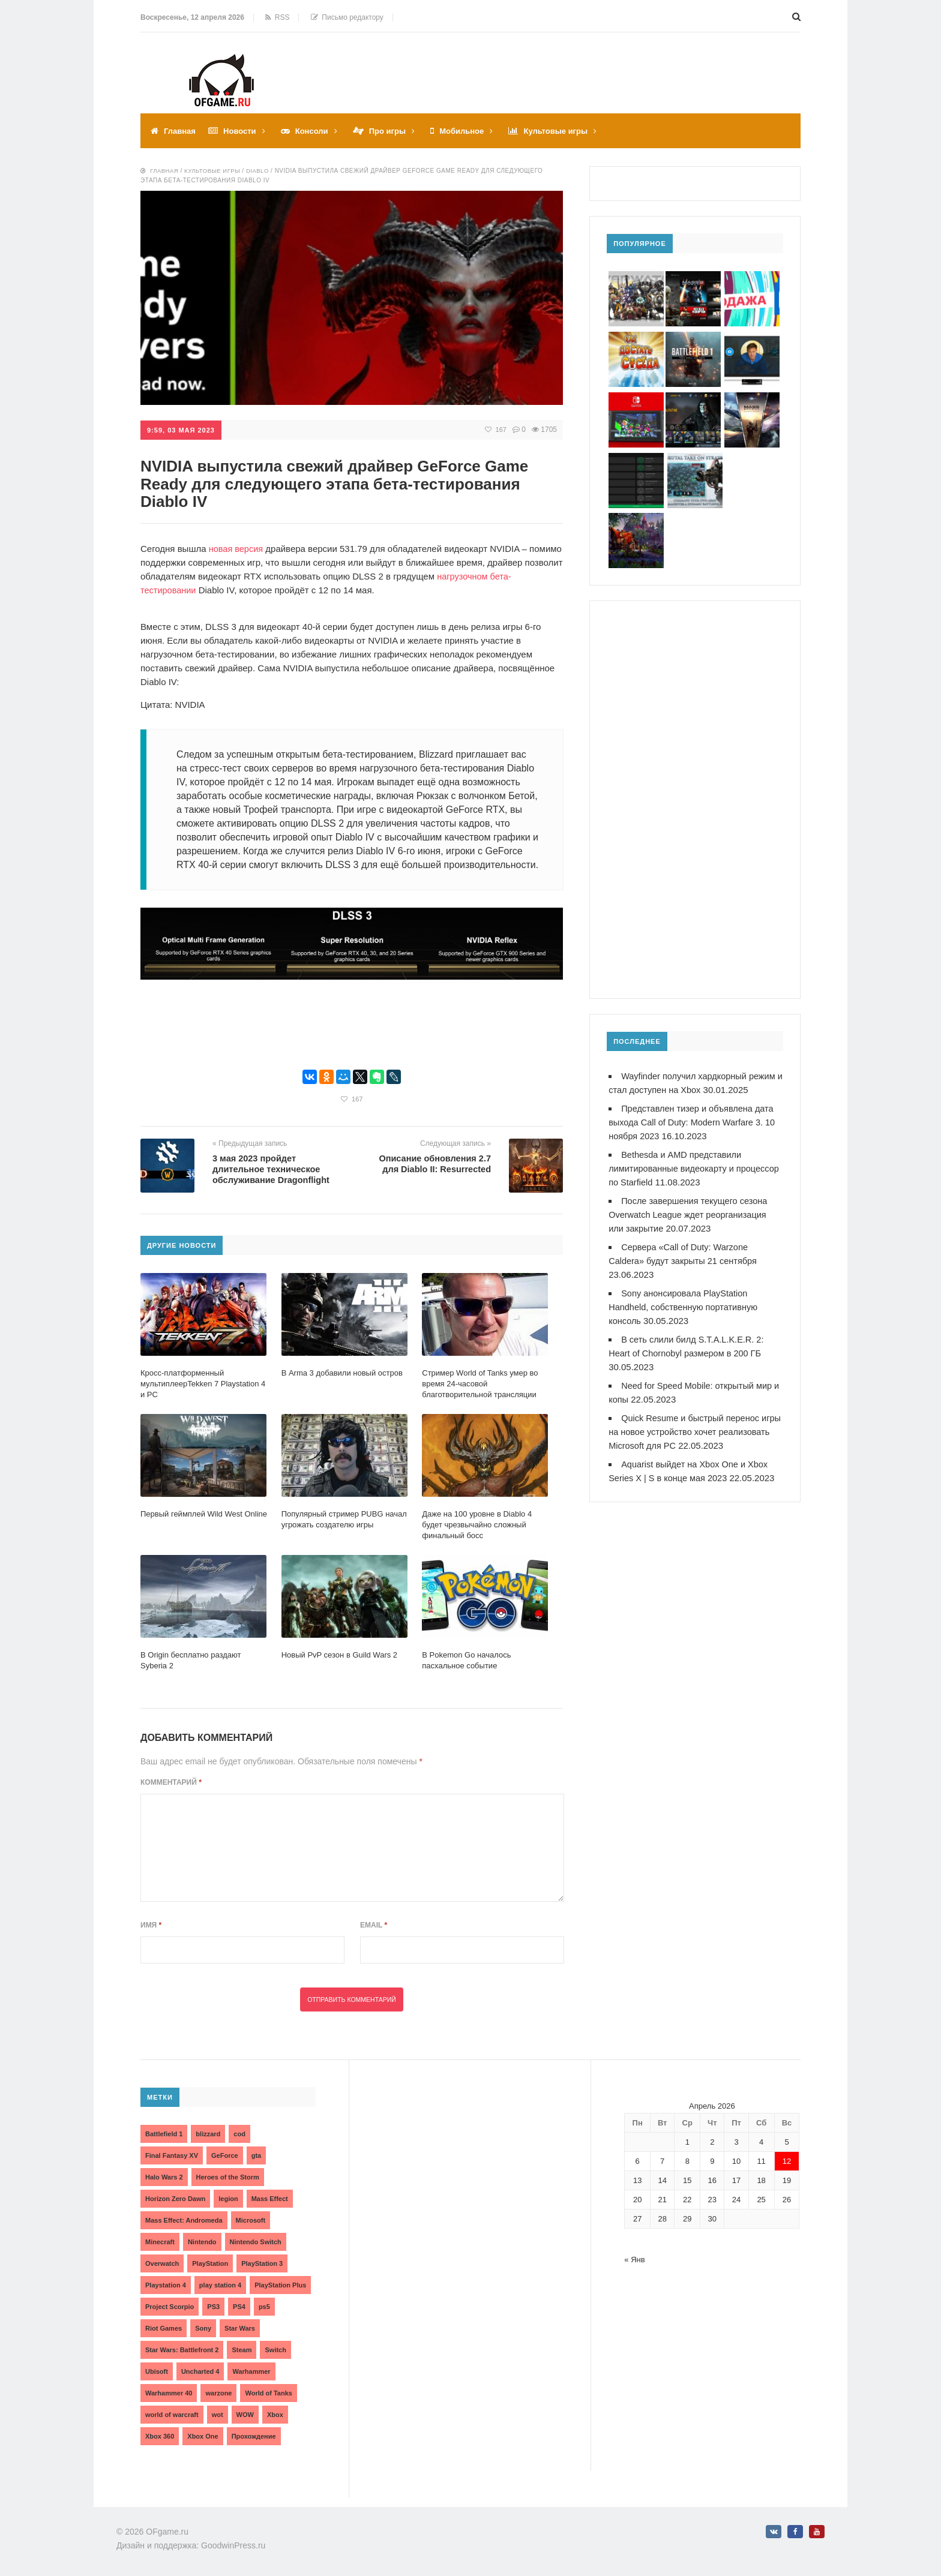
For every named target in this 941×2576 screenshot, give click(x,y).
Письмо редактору (347, 17)
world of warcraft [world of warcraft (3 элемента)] (172, 2414)
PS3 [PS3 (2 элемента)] (213, 2306)
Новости (243, 131)
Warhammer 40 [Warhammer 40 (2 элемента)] (168, 2392)
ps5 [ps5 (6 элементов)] (264, 2306)
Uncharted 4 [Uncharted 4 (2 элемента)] (200, 2370)
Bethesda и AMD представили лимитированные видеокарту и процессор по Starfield (677, 1168)
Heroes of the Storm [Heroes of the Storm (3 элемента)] (227, 2176)
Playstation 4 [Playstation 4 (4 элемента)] (165, 2284)
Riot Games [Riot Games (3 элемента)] (163, 2327)
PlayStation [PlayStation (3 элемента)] (210, 2262)
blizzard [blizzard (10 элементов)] (208, 2133)
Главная (181, 131)
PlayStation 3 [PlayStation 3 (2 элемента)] (262, 2262)
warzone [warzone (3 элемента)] (218, 2392)
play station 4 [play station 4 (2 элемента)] (220, 2284)
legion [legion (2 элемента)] (228, 2198)
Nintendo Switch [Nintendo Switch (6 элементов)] (255, 2241)
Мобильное (473, 131)
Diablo (262, 170)
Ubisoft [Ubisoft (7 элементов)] (156, 2370)
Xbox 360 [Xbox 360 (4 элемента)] (159, 2435)
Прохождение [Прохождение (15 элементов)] (254, 2435)
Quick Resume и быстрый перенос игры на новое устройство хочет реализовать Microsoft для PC (686, 1432)
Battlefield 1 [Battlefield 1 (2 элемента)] (163, 2133)
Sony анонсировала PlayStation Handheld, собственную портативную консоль (685, 1307)
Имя (150, 1924)
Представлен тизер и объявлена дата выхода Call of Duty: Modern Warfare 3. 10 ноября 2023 (695, 1122)
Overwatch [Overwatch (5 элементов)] (162, 2262)
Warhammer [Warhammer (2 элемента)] (251, 2370)
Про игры (396, 131)
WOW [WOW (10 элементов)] (245, 2414)
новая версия (237, 548)
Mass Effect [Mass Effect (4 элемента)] (269, 2198)
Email (373, 1924)
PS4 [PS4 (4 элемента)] (239, 2306)
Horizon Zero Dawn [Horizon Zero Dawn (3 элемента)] (175, 2198)
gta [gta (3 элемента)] (256, 2154)
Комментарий (171, 1782)
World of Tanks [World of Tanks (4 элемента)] (268, 2392)
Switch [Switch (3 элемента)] (275, 2349)
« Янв (634, 2258)
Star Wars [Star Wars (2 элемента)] (239, 2327)
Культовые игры (571, 131)
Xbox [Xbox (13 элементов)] (275, 2414)
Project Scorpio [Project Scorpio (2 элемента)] (169, 2306)
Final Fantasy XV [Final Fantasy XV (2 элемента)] (171, 2154)
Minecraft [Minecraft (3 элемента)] (160, 2241)
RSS (277, 17)
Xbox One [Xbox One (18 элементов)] (202, 2435)
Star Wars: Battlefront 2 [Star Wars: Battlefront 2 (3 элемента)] (181, 2349)
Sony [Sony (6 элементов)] (203, 2327)
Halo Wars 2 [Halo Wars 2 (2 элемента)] (164, 2176)
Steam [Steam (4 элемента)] (241, 2349)
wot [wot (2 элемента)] (217, 2414)
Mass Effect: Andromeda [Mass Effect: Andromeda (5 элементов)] (184, 2219)
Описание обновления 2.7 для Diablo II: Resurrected (433, 1162)
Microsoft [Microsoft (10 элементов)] (251, 2219)
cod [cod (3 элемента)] (239, 2133)
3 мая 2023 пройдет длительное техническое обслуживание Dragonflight (273, 1168)
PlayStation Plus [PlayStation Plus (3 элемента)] (280, 2284)
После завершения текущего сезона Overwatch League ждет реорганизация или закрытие (690, 1214)
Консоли (317, 131)
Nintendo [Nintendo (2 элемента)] (202, 2241)
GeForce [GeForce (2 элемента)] (224, 2154)
